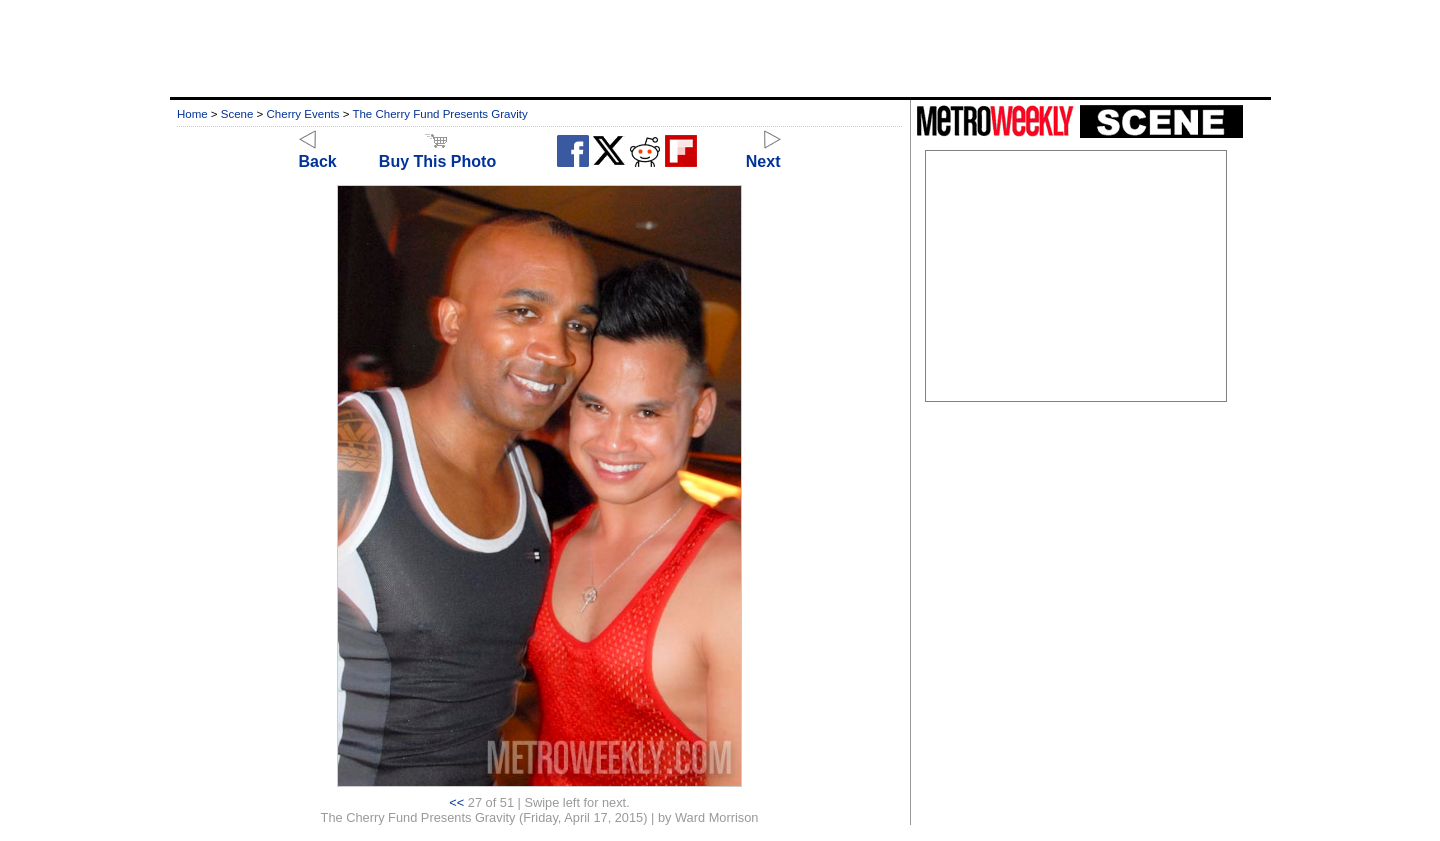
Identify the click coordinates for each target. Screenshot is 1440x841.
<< (456, 802)
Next (763, 152)
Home (192, 114)
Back (318, 152)
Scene (237, 114)
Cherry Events (303, 114)
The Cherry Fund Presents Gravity (439, 114)
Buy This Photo (437, 152)
